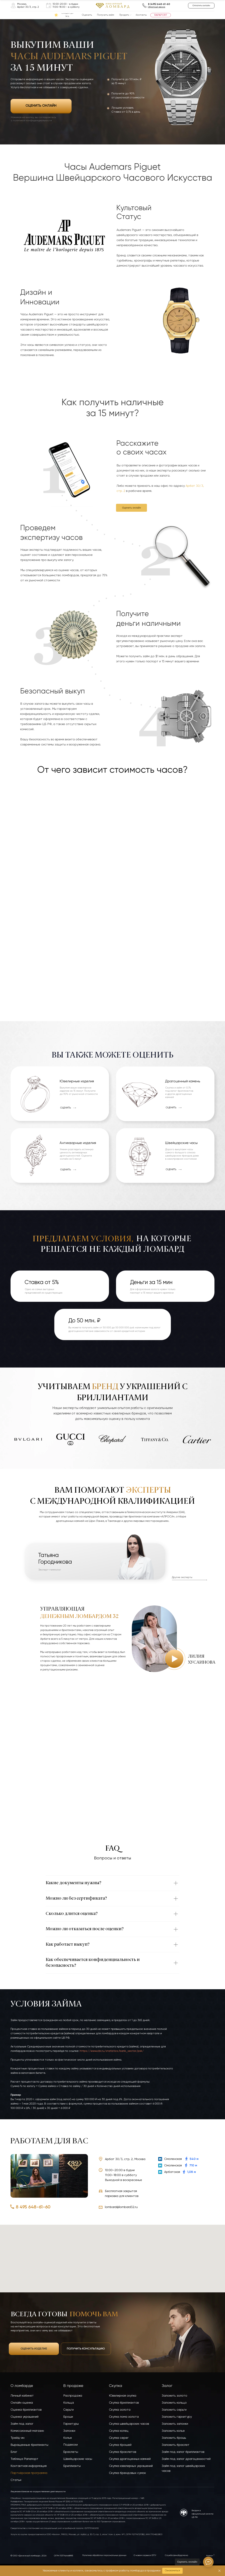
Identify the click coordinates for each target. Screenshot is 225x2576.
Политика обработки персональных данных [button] (104, 2555)
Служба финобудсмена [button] (176, 2555)
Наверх (209, 2555)
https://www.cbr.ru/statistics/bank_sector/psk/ (112, 2051)
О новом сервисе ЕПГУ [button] (145, 2555)
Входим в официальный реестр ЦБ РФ (202, 2514)
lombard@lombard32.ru (121, 2207)
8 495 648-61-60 (33, 2207)
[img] (13, 5)
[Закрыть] (219, 2571)
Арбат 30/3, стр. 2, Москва (125, 2159)
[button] (172, 2571)
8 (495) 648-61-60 (159, 4)
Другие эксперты (182, 1577)
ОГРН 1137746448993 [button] (63, 2556)
